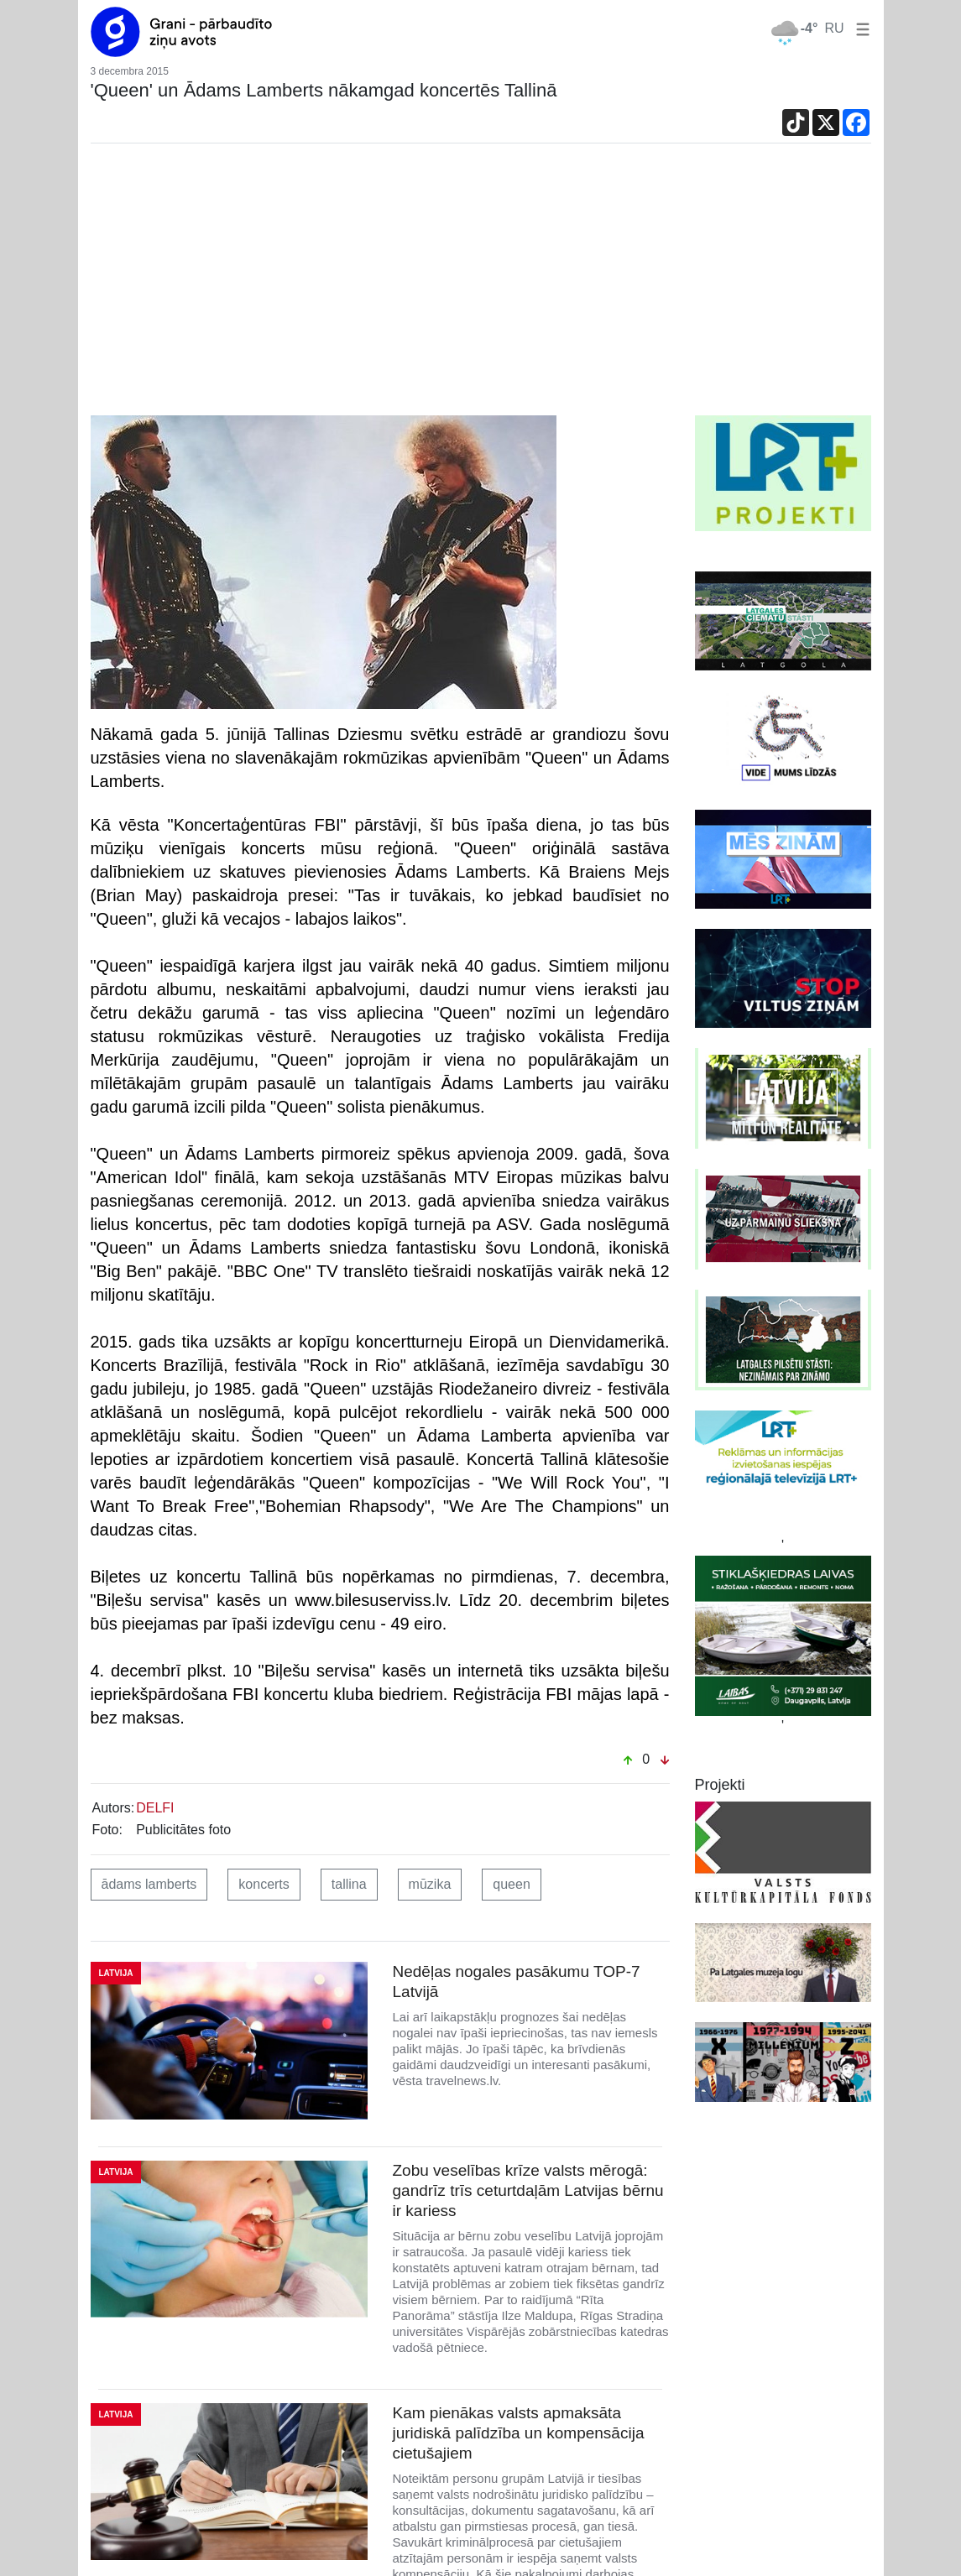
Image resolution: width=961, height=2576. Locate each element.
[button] (859, 28)
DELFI (155, 1808)
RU (833, 28)
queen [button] (511, 1884)
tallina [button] (349, 1884)
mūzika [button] (430, 1884)
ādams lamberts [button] (149, 1884)
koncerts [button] (263, 1884)
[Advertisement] (481, 289)
